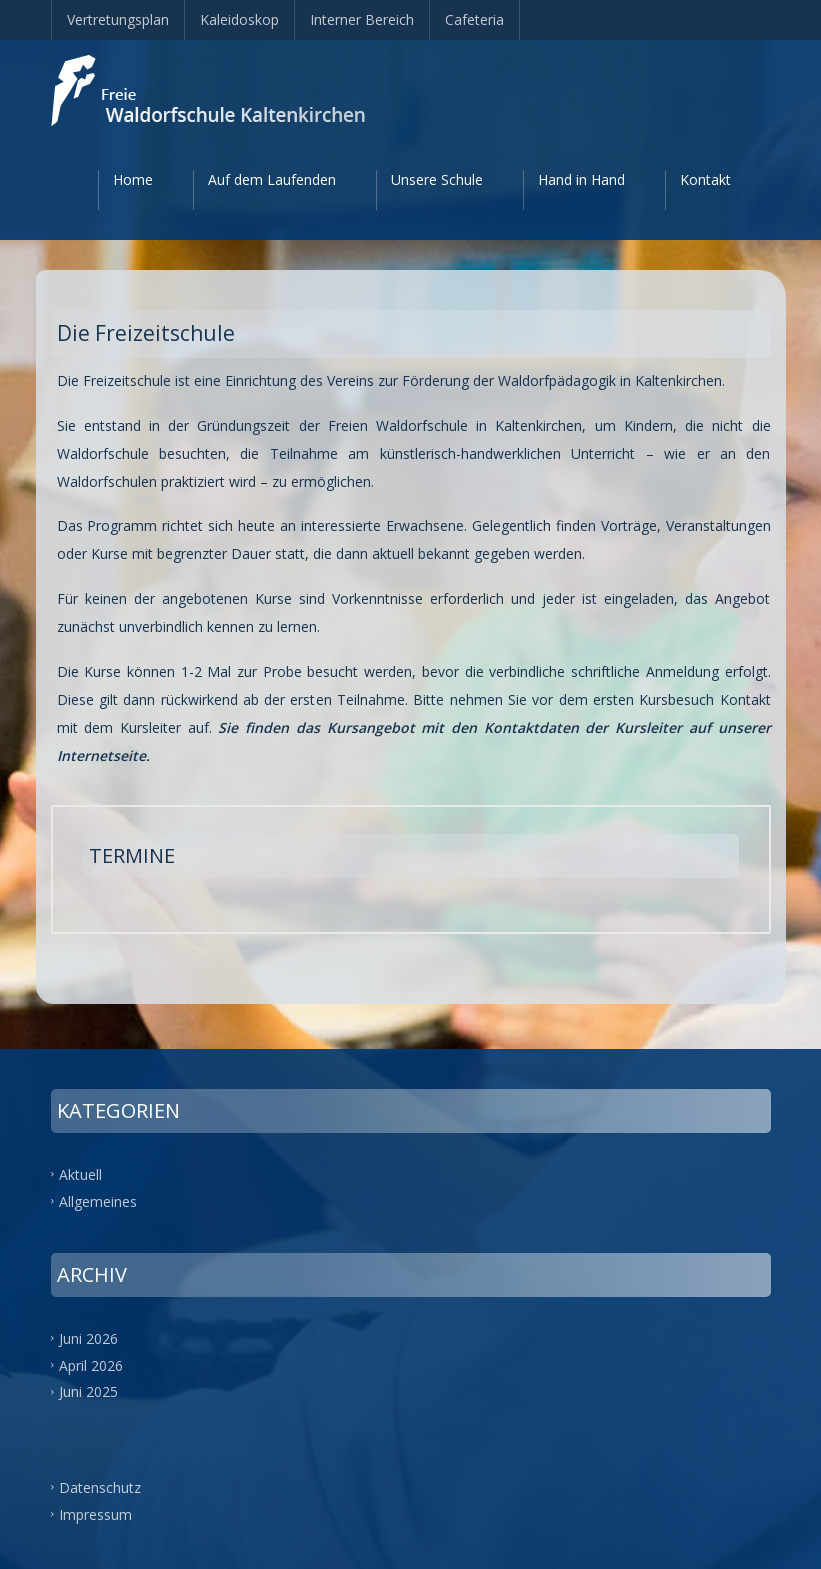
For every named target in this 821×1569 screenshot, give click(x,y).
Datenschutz (100, 1487)
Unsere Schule (437, 179)
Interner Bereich (362, 19)
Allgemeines (98, 1200)
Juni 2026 (88, 1337)
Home (133, 179)
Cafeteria (474, 19)
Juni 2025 (88, 1391)
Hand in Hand (581, 179)
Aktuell (80, 1174)
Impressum (95, 1514)
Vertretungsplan (118, 19)
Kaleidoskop (239, 19)
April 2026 (91, 1364)
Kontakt (705, 179)
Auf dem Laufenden (272, 179)
